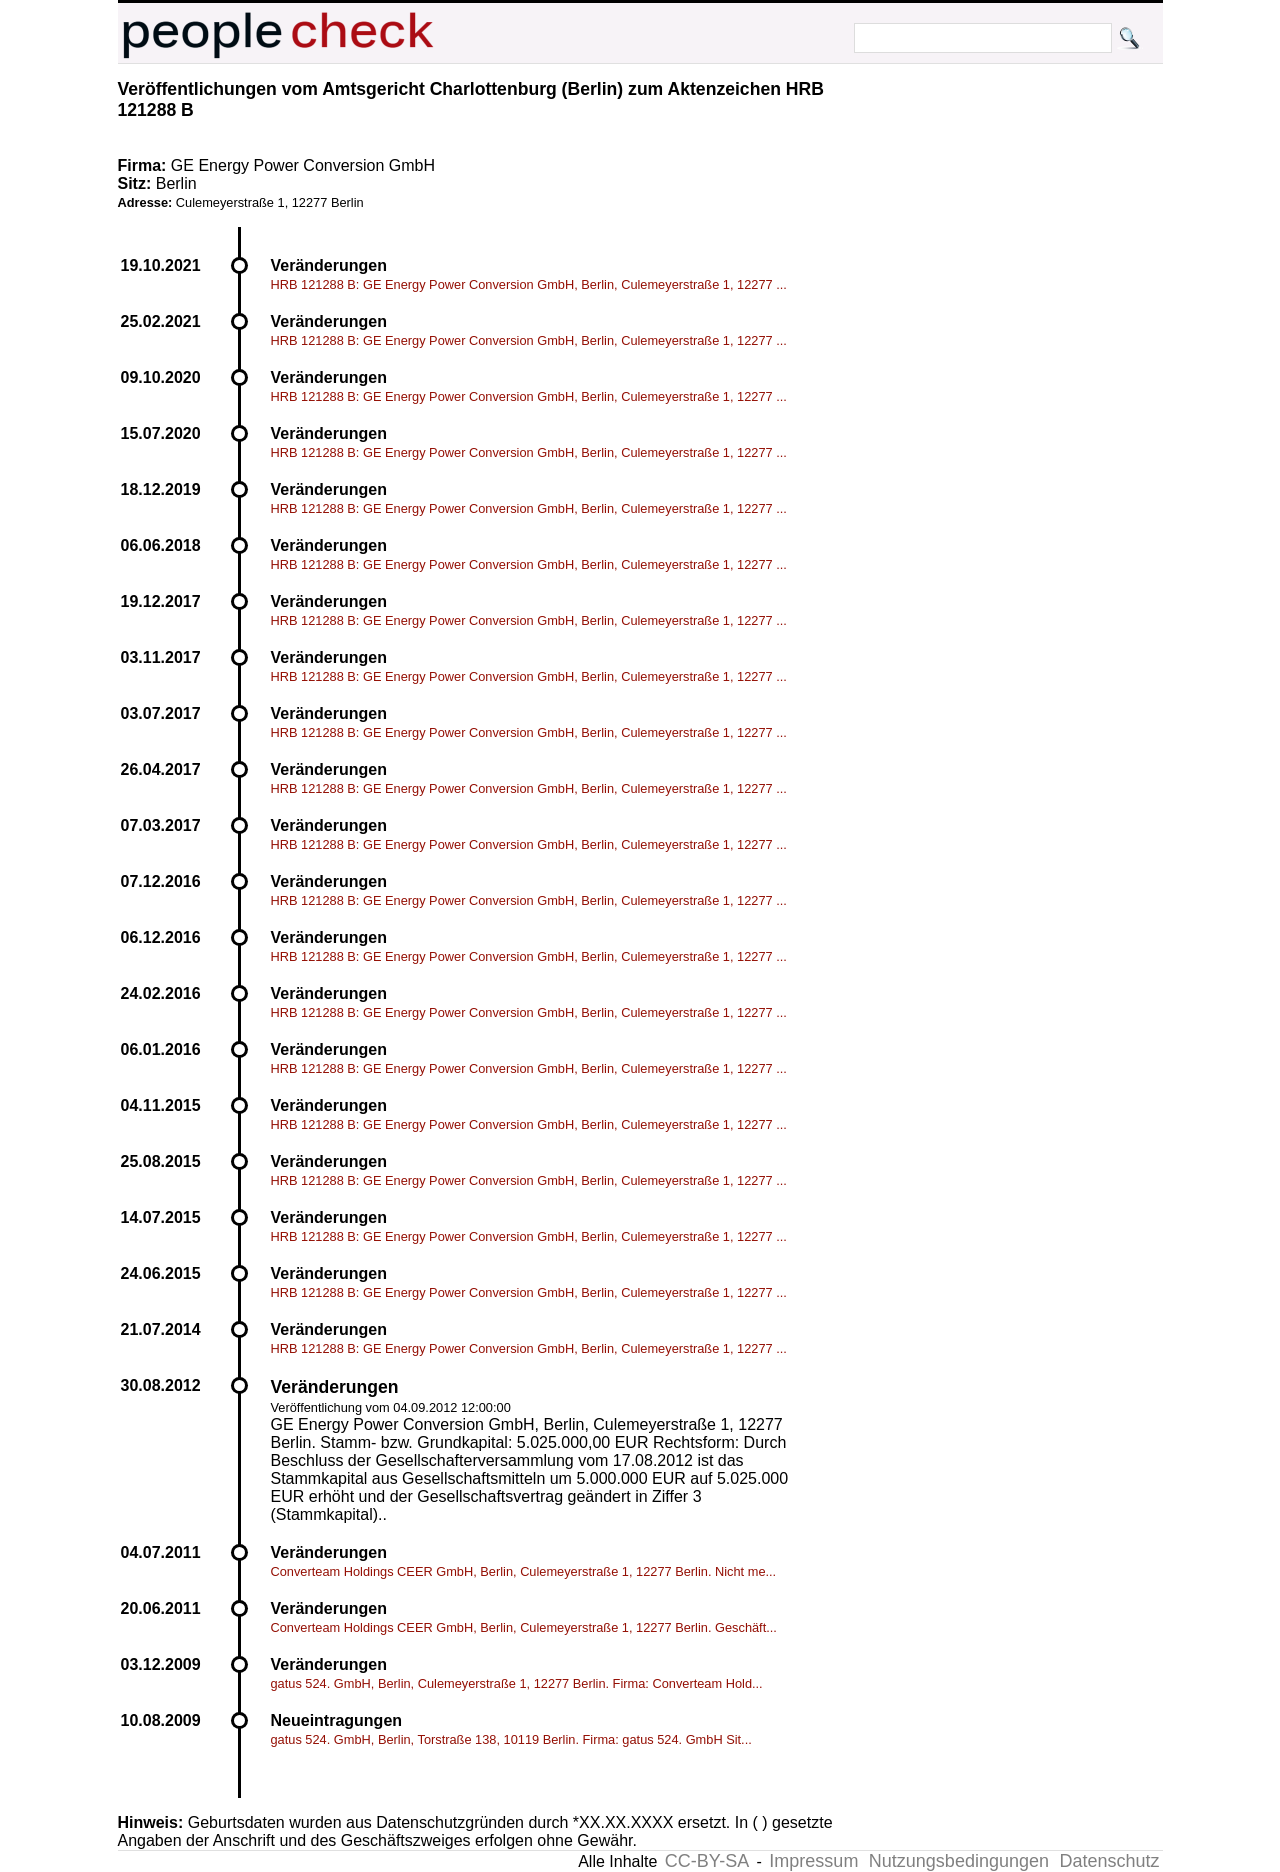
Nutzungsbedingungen (959, 1861)
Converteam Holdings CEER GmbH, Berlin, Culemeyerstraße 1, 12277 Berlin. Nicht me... (524, 1571)
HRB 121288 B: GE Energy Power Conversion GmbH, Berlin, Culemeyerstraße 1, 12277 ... (529, 284)
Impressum (813, 1861)
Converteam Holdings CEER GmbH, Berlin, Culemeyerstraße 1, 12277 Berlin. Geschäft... (524, 1627)
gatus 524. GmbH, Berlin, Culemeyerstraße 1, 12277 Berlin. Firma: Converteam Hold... (517, 1683)
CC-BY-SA (707, 1861)
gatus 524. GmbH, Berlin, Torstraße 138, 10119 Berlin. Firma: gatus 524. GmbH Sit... (511, 1739)
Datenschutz (1109, 1861)
